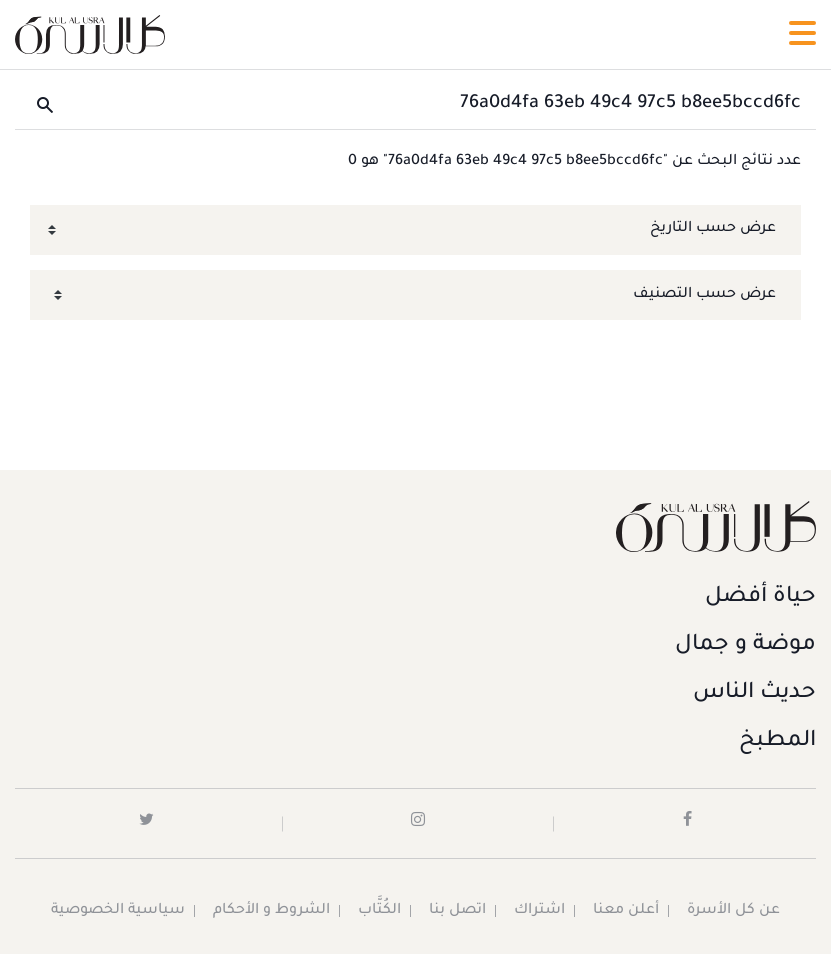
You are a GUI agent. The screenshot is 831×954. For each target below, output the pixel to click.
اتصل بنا (457, 911)
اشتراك (539, 911)
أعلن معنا (626, 911)
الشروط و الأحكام (271, 911)
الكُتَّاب (379, 911)
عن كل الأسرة (733, 911)
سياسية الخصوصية (118, 911)
